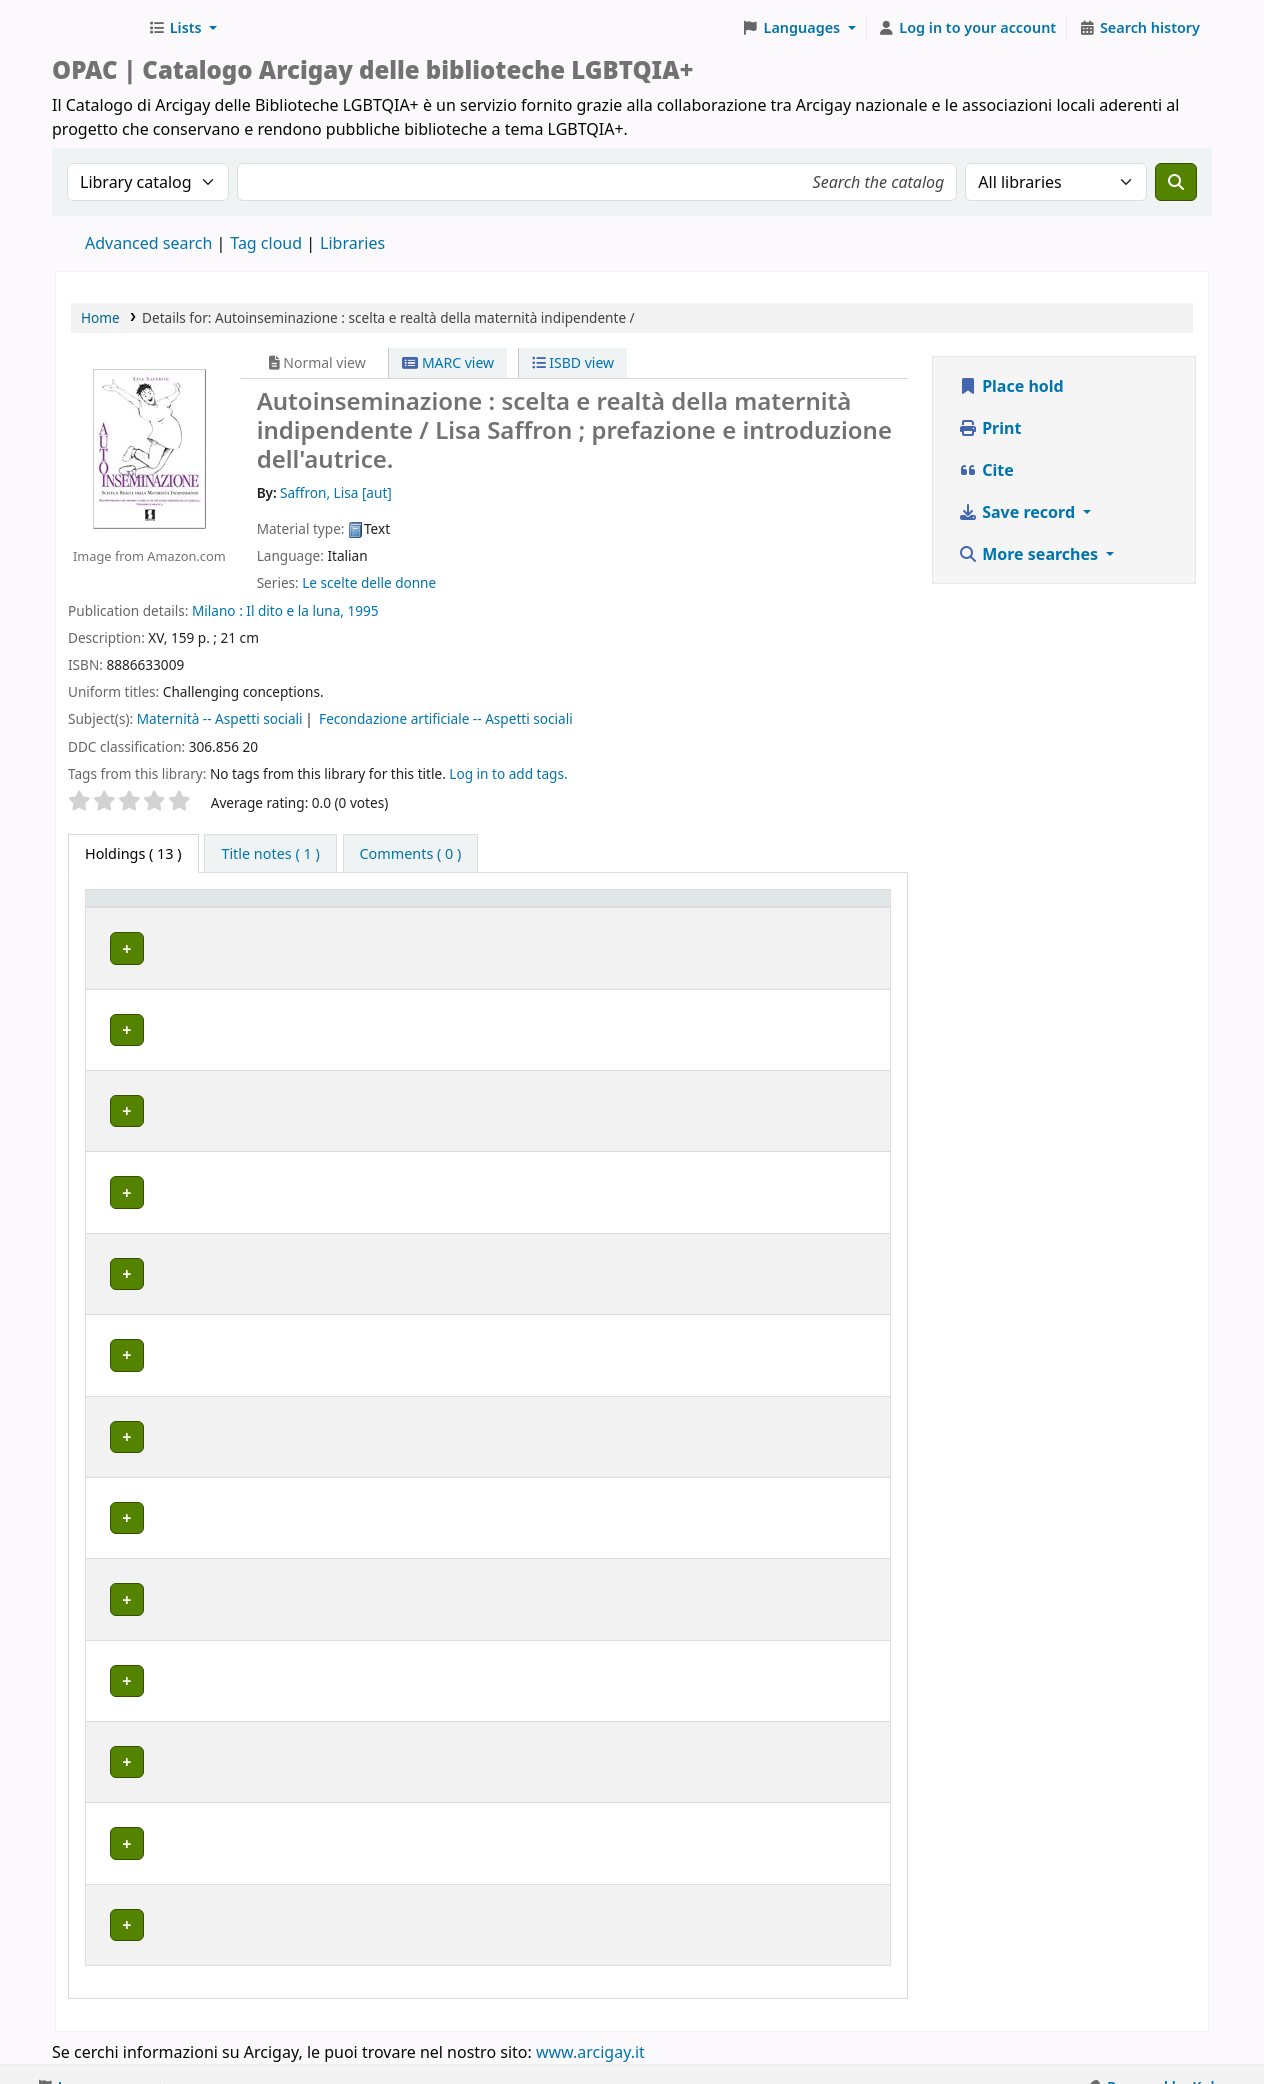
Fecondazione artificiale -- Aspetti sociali (446, 718)
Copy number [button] (596, 917)
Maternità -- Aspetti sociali (220, 718)
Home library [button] (225, 927)
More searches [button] (1030, 554)
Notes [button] (799, 927)
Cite (986, 470)
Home (100, 317)
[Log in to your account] (967, 28)
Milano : (217, 610)
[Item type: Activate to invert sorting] (128, 918)
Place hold (1011, 386)
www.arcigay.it (590, 2027)
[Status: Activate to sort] (719, 918)
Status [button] (699, 927)
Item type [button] (111, 917)
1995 (363, 610)
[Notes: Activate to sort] (830, 918)
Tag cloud (266, 243)
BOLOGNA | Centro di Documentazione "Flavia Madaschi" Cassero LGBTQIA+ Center (297, 1061)
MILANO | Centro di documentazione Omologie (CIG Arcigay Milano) (304, 1662)
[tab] (270, 854)
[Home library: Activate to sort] (306, 918)
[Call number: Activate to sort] (501, 918)
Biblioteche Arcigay (96, 28)
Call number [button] (479, 917)
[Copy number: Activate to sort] (614, 918)
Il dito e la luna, (295, 610)
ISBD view (573, 362)
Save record (1018, 512)
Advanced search (148, 243)
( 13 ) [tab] (133, 853)
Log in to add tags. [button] (508, 773)
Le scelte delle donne (369, 582)
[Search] (1176, 182)
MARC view (448, 362)
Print (989, 428)
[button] (182, 28)
